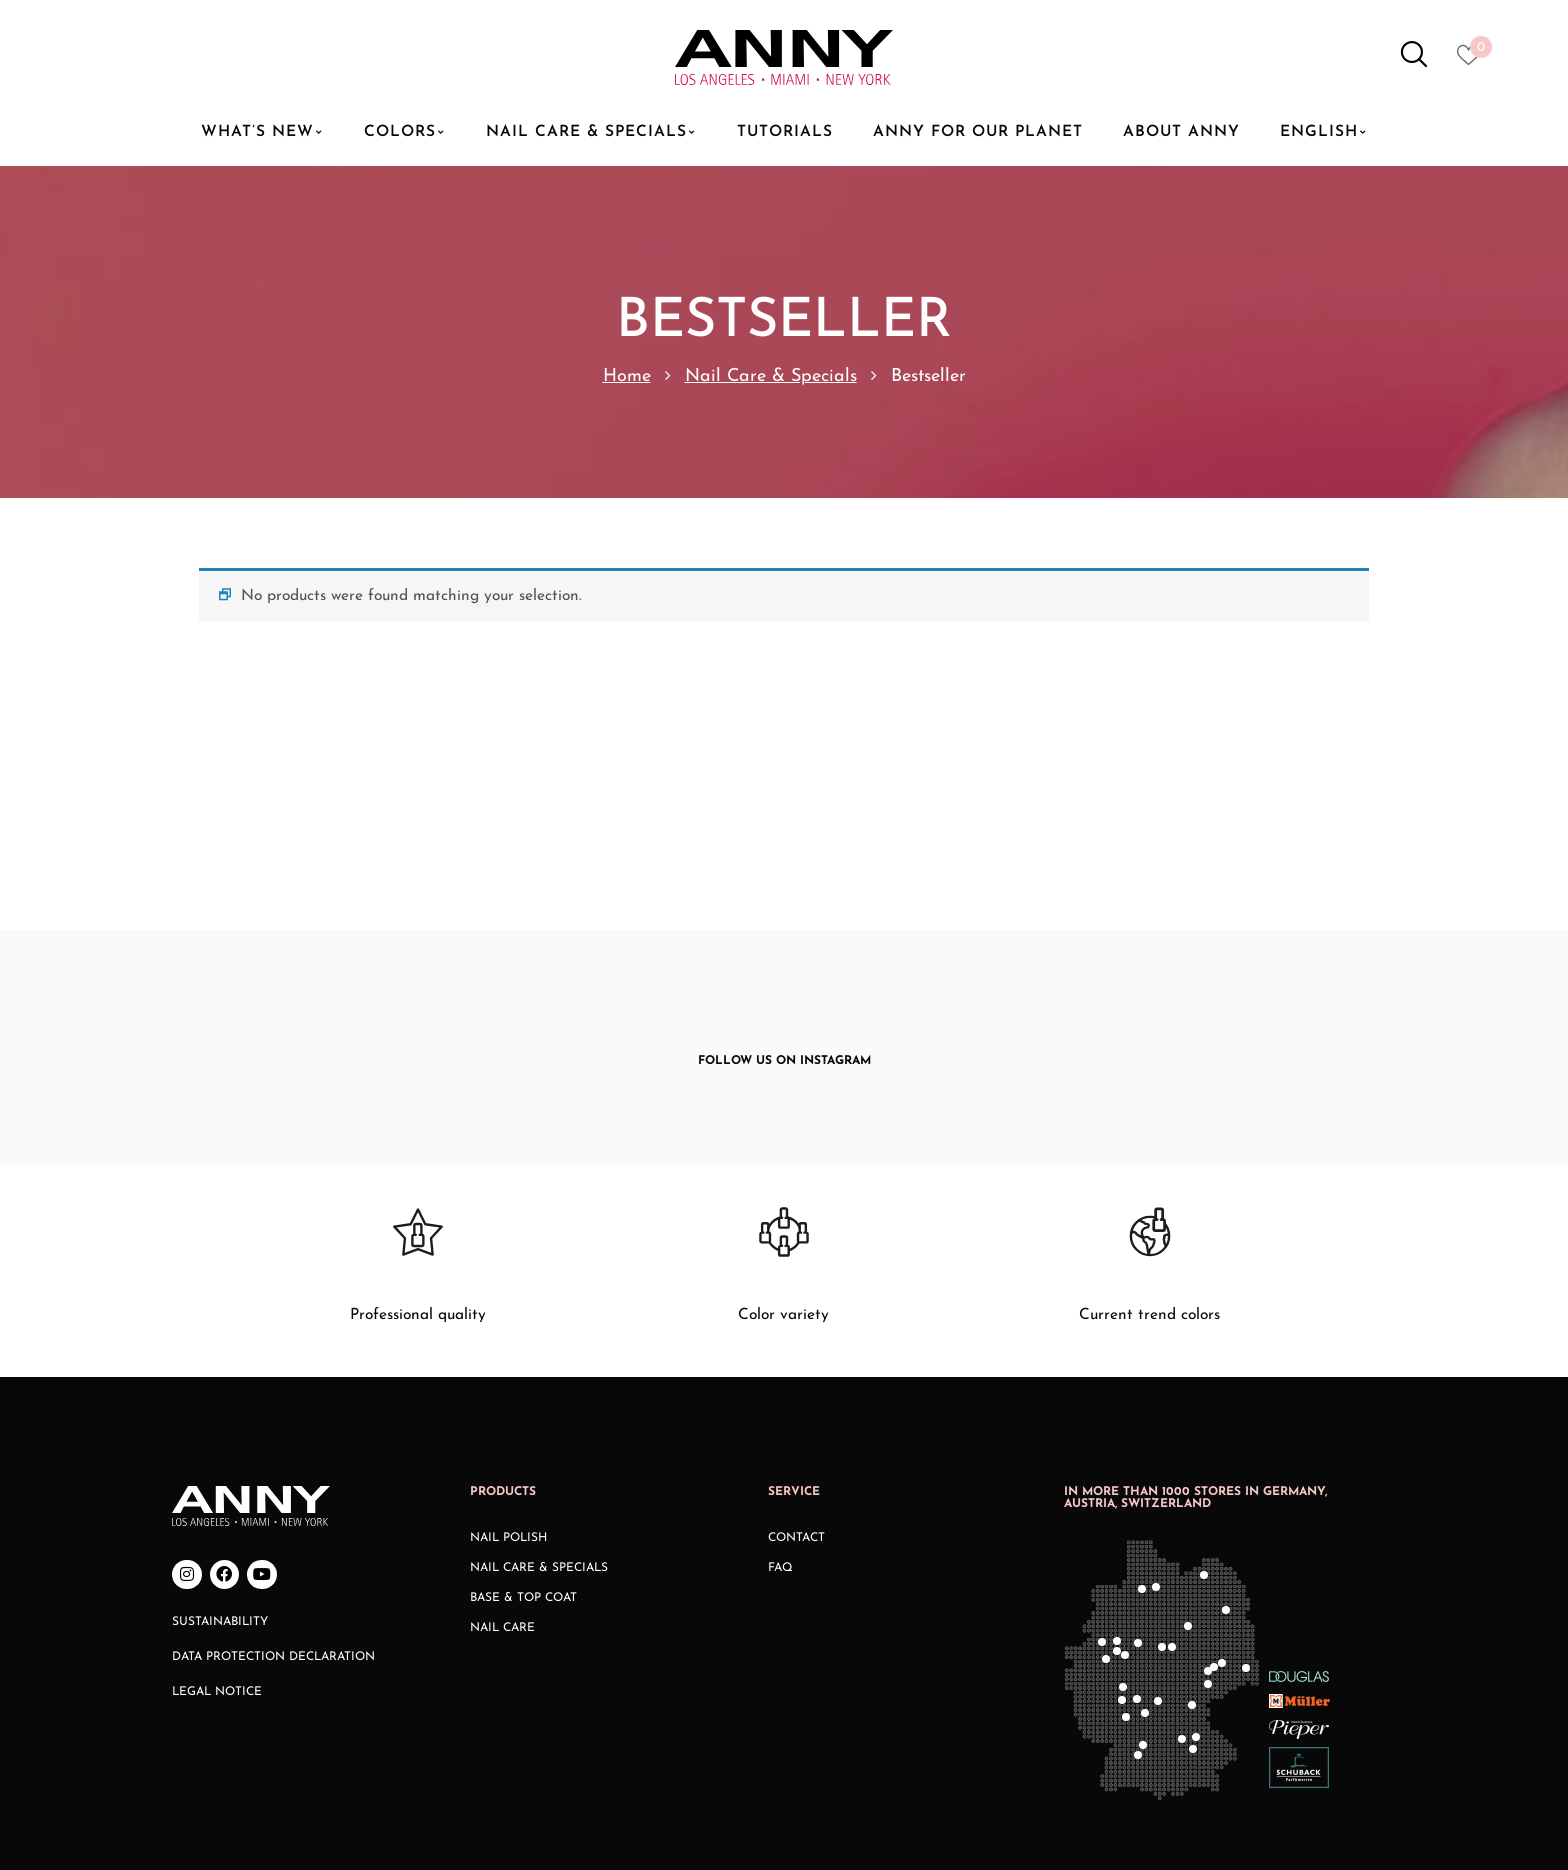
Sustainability (220, 1465)
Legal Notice (217, 1535)
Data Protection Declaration (273, 1500)
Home (627, 376)
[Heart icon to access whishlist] (1473, 61)
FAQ (780, 1410)
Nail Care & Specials (771, 376)
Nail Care (502, 1470)
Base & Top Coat (523, 1440)
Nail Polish (508, 1380)
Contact (796, 1380)
